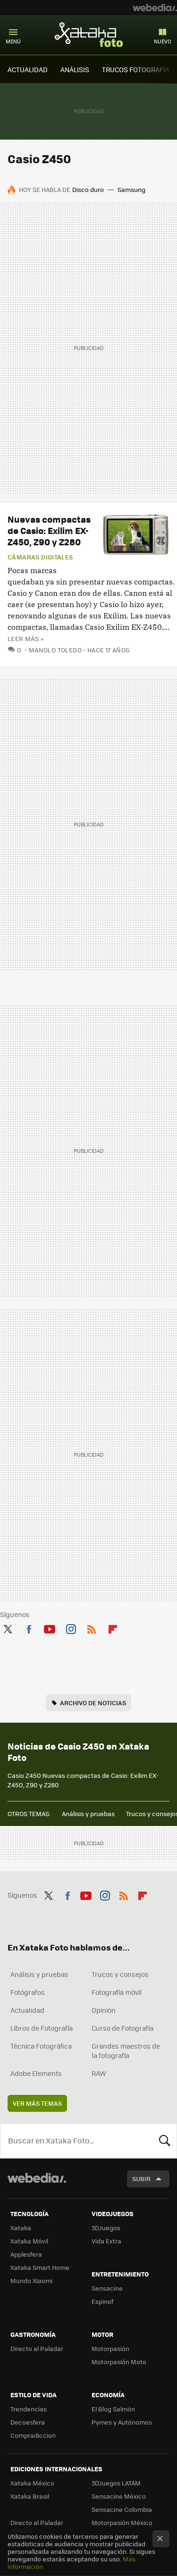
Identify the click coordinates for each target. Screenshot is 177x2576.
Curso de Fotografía (122, 2028)
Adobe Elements (36, 2073)
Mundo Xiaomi (31, 2280)
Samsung (131, 189)
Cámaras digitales (40, 557)
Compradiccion (33, 2435)
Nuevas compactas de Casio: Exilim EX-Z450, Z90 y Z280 (49, 530)
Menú (13, 41)
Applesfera (26, 2254)
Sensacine (107, 2288)
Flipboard (112, 1627)
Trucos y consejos (120, 1974)
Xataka (20, 2227)
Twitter (7, 1627)
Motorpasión (110, 2348)
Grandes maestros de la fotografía (126, 2050)
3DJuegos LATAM (116, 2482)
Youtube (49, 1627)
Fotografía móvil (117, 1992)
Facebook (28, 1627)
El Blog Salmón (113, 2408)
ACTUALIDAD (28, 69)
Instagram (70, 1627)
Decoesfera (27, 2422)
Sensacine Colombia (122, 2509)
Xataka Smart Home (39, 2267)
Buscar (164, 2140)
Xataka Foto (89, 34)
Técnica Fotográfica (41, 2046)
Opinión (104, 2010)
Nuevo (162, 41)
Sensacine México (119, 2496)
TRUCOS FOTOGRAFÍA (135, 69)
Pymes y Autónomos (122, 2422)
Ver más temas (37, 2103)
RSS (91, 1627)
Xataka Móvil (29, 2240)
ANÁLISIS (74, 69)
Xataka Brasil (29, 2496)
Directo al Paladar (36, 2348)
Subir (141, 2178)
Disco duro (88, 189)
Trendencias (28, 2408)
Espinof (102, 2301)
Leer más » (25, 638)
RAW (99, 2073)
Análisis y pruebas (88, 1813)
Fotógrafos (27, 1992)
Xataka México (32, 2482)
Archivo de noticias (93, 1702)
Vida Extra (106, 2240)
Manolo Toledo (55, 649)
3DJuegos (106, 2227)
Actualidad (27, 2010)
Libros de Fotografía (41, 2028)
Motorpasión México (122, 2522)
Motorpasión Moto (119, 2361)
